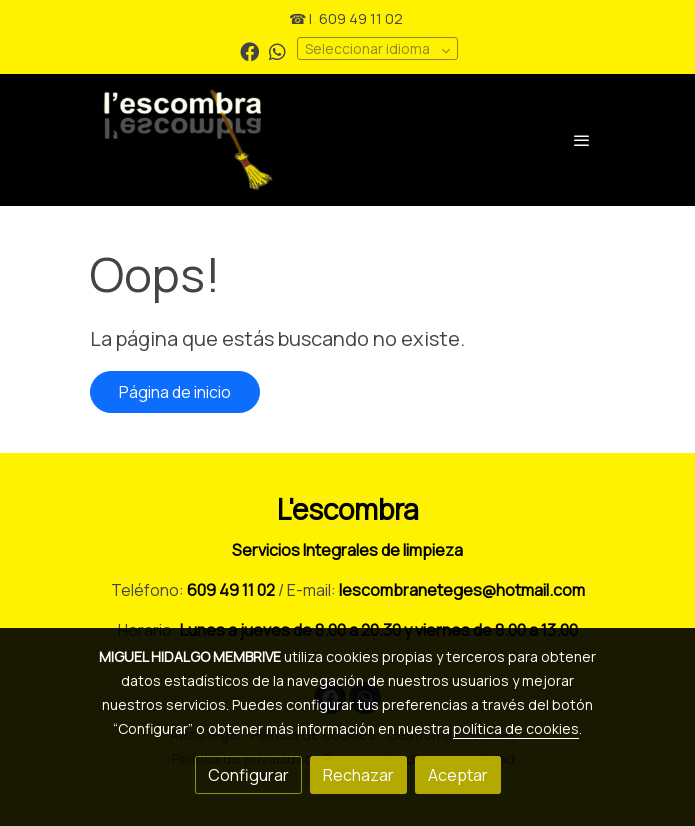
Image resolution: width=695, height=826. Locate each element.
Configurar (248, 775)
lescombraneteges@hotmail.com (462, 590)
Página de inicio (175, 392)
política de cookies (516, 728)
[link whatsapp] (277, 50)
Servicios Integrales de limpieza (347, 550)
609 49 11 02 (361, 18)
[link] (258, 140)
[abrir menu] (582, 140)
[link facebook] (249, 50)
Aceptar (458, 775)
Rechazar (358, 775)
